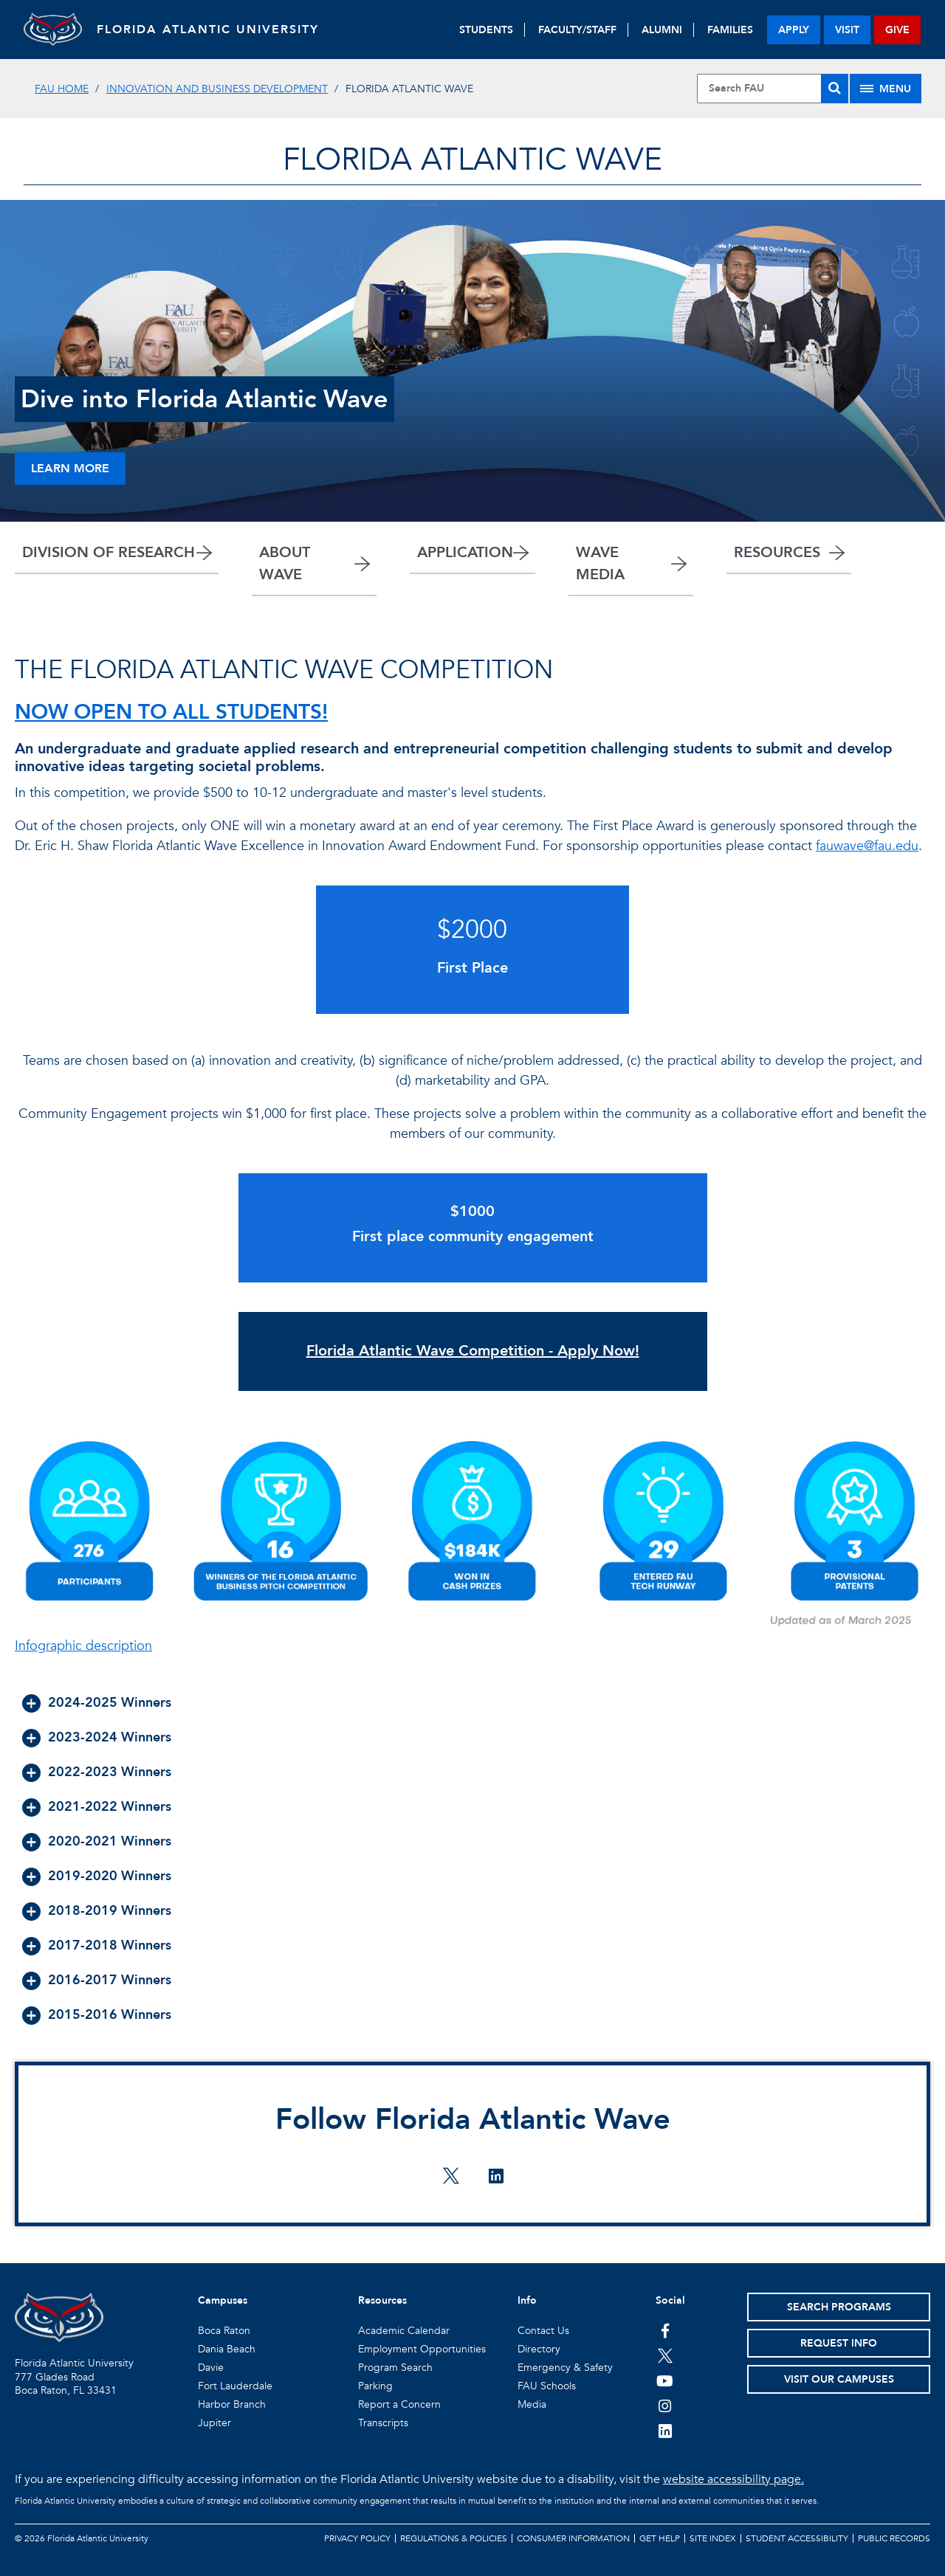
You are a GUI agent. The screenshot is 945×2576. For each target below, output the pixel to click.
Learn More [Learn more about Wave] (70, 468)
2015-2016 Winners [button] (109, 2015)
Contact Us (543, 2331)
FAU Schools (547, 2386)
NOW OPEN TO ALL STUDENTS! (171, 712)
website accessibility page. (733, 2479)
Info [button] (527, 2300)
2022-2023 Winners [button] (109, 1772)
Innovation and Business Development (217, 89)
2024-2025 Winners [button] (109, 1702)
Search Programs (839, 2307)
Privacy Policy (357, 2538)
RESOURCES (777, 552)
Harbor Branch (232, 2404)
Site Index (713, 2538)
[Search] (834, 88)
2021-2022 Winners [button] (109, 1807)
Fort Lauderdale (235, 2386)
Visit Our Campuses (839, 2379)
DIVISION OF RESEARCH (108, 552)
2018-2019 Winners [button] (109, 1911)
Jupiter (214, 2423)
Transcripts (383, 2423)
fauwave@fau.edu (867, 846)
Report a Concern (399, 2404)
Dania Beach (226, 2349)
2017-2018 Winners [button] (109, 1945)
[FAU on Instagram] (665, 2405)
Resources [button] (382, 2300)
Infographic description (83, 1646)
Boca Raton (224, 2331)
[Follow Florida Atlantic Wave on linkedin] (496, 2177)
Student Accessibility (797, 2538)
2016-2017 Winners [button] (109, 1980)
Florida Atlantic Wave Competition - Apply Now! (472, 1351)
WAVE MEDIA (600, 563)
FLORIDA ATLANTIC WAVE (472, 160)
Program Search (395, 2368)
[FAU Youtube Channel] (665, 2380)
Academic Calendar (404, 2331)
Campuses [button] (222, 2300)
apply (793, 30)
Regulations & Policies (453, 2538)
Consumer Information (573, 2538)
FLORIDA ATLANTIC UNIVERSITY (208, 29)
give (897, 30)
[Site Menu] (885, 88)
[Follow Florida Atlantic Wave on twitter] (451, 2177)
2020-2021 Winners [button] (109, 1841)
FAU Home (62, 89)
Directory (539, 2349)
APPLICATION (465, 552)
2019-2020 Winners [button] (109, 1876)
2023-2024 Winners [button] (109, 1737)
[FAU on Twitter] (665, 2355)
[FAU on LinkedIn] (665, 2430)
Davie (211, 2368)
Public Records (894, 2538)
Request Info (838, 2343)
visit (847, 30)
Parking (375, 2386)
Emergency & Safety (565, 2368)
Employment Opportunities (422, 2349)
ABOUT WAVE (284, 563)
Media (532, 2404)
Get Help (659, 2538)
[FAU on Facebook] (665, 2330)
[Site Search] (772, 88)
